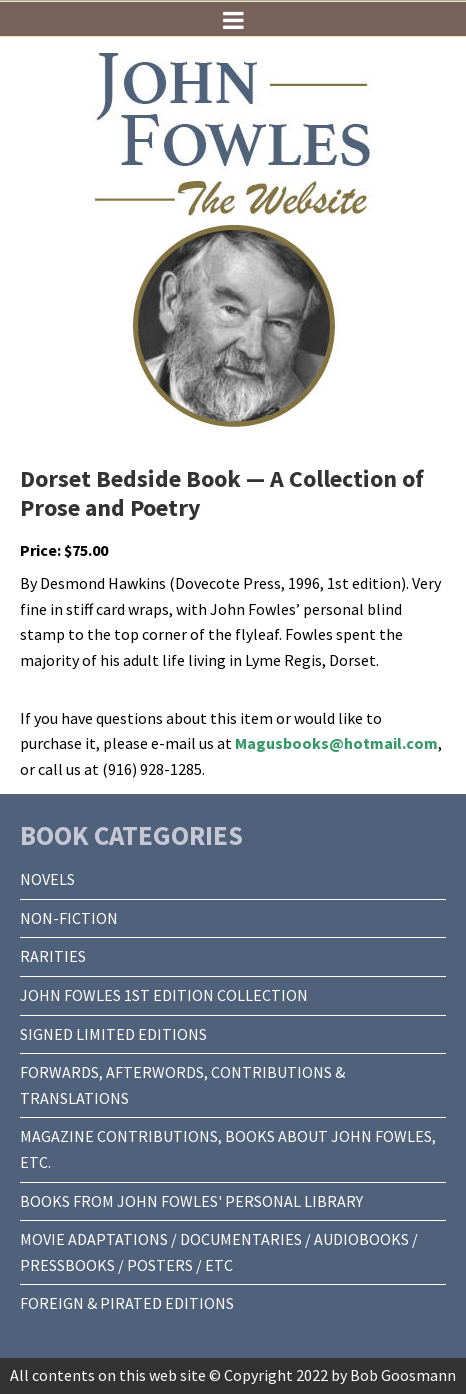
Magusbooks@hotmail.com (336, 743)
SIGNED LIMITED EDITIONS (113, 1034)
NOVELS (47, 879)
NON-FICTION (69, 918)
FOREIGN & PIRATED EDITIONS (127, 1303)
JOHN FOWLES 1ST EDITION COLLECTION (164, 995)
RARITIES (53, 956)
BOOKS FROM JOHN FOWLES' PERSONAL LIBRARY (191, 1201)
